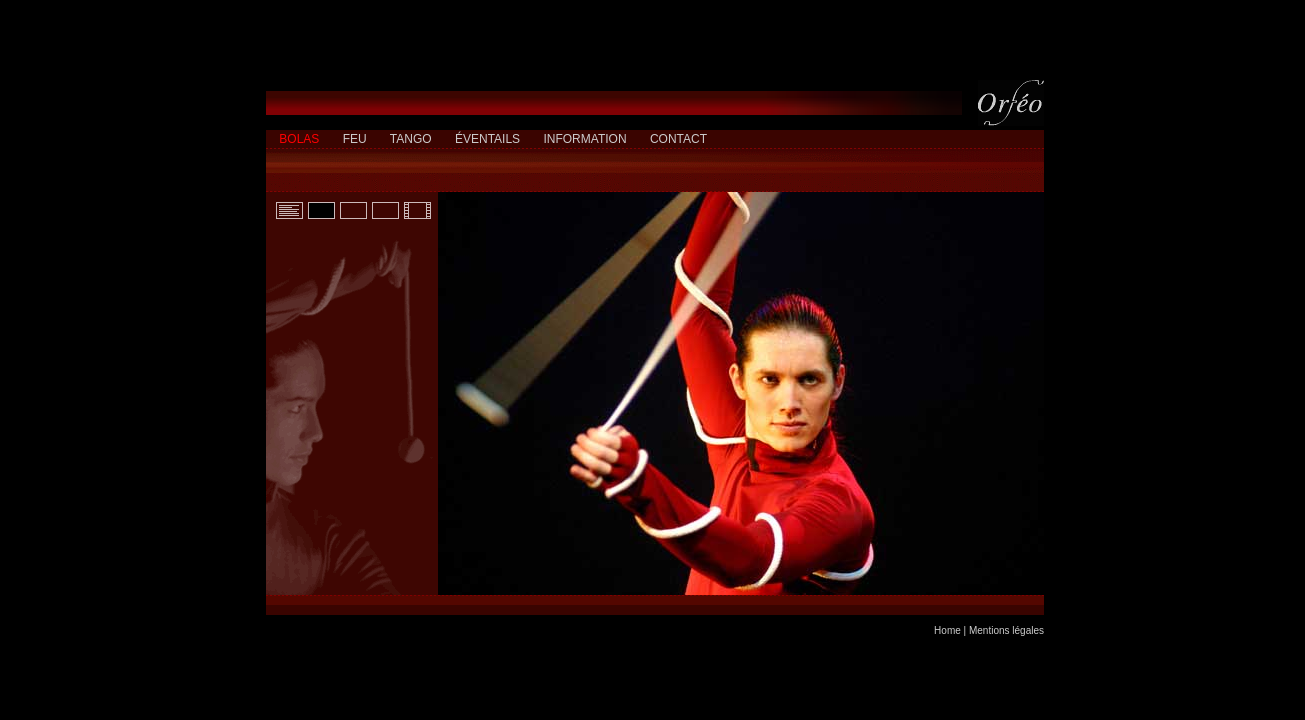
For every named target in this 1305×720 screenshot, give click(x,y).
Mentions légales (1006, 630)
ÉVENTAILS (487, 139)
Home (947, 630)
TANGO (411, 139)
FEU (355, 139)
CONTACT (678, 139)
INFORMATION (584, 139)
